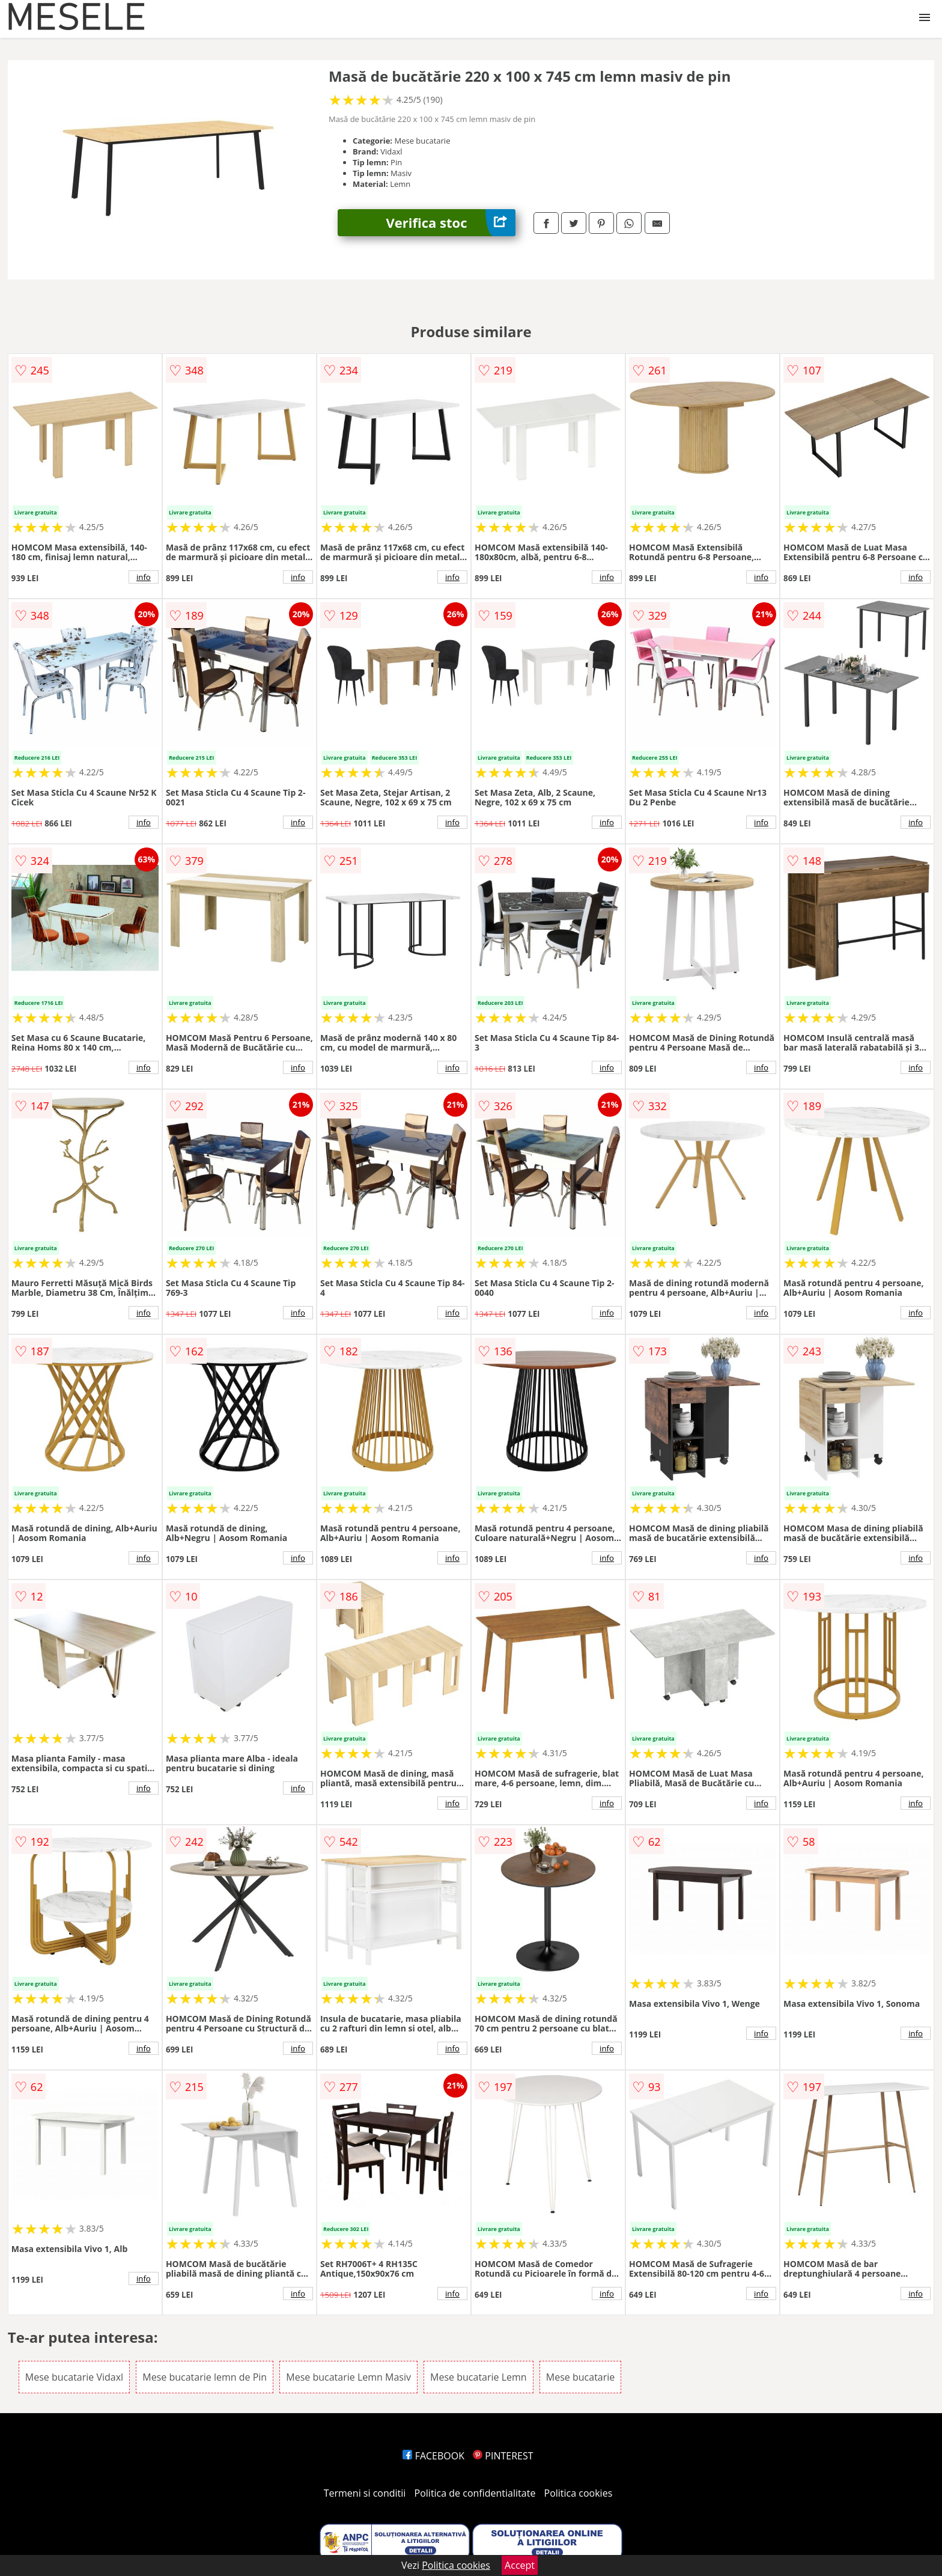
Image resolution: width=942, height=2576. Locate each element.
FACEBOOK (433, 2455)
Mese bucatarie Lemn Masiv (348, 2377)
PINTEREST (503, 2455)
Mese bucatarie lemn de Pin (204, 2377)
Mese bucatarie (580, 2377)
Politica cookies (578, 2493)
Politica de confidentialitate (475, 2493)
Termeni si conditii (365, 2493)
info (143, 577)
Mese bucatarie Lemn (478, 2377)
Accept (520, 2565)
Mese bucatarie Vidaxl (74, 2377)
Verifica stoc (450, 222)
